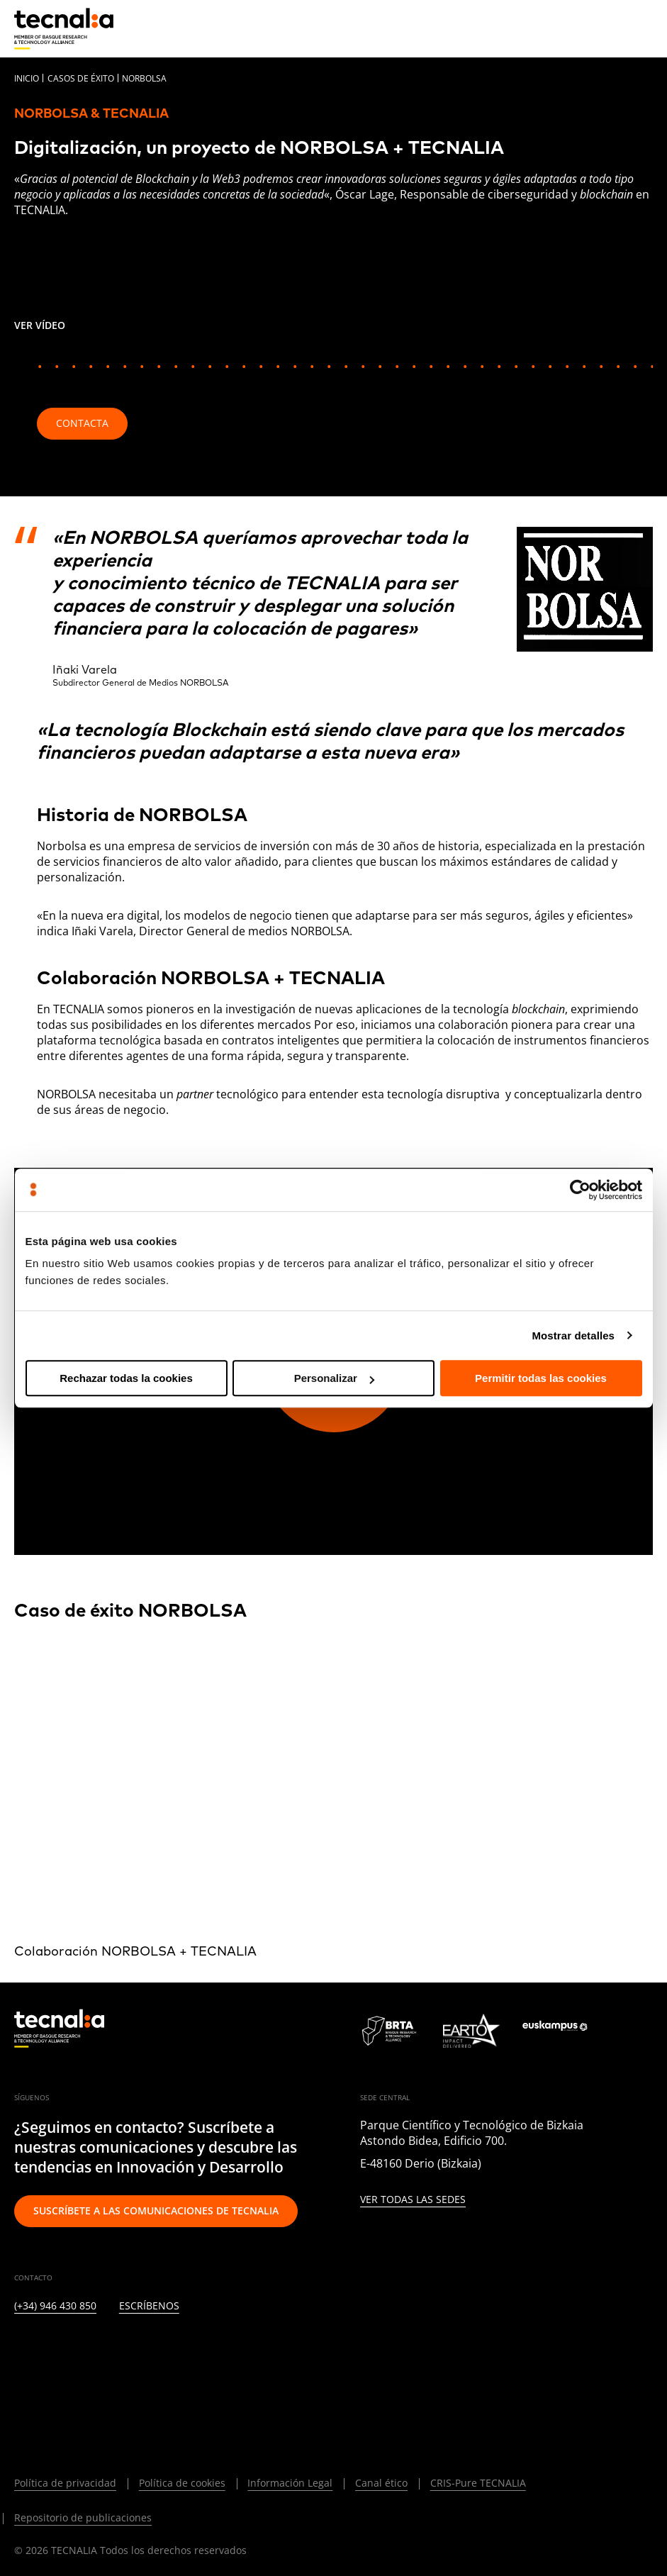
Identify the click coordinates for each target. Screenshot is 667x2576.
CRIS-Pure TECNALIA (478, 2482)
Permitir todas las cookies (541, 1378)
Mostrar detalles (573, 1335)
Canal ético (381, 2482)
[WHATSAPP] (262, 2348)
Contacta (82, 423)
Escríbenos (149, 2306)
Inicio (26, 78)
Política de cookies (182, 2482)
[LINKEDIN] (21, 2348)
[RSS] (192, 2348)
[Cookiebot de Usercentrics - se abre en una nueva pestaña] (580, 1189)
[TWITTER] (55, 2348)
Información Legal (289, 2482)
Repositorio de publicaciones (83, 2517)
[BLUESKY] (21, 2386)
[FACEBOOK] (123, 2348)
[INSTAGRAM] (89, 2348)
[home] (63, 29)
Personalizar (334, 1378)
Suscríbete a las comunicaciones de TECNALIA (156, 2210)
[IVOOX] (227, 2348)
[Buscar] (607, 27)
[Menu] (642, 28)
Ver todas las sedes (413, 2200)
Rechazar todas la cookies (126, 1378)
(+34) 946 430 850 (55, 2306)
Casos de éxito (80, 78)
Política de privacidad (65, 2482)
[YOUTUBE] (158, 2348)
